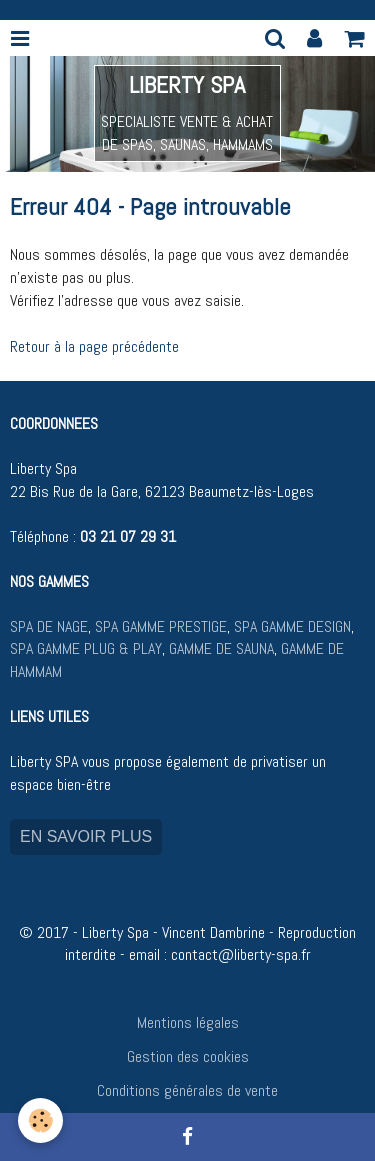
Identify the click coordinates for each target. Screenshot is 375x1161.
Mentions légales (188, 1022)
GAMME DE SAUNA (219, 648)
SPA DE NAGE (49, 626)
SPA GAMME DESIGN (292, 626)
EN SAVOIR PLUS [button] (86, 836)
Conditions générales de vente (187, 1090)
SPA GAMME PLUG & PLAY (86, 648)
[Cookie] (40, 1120)
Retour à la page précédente (94, 346)
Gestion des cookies (188, 1056)
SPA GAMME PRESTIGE (161, 626)
